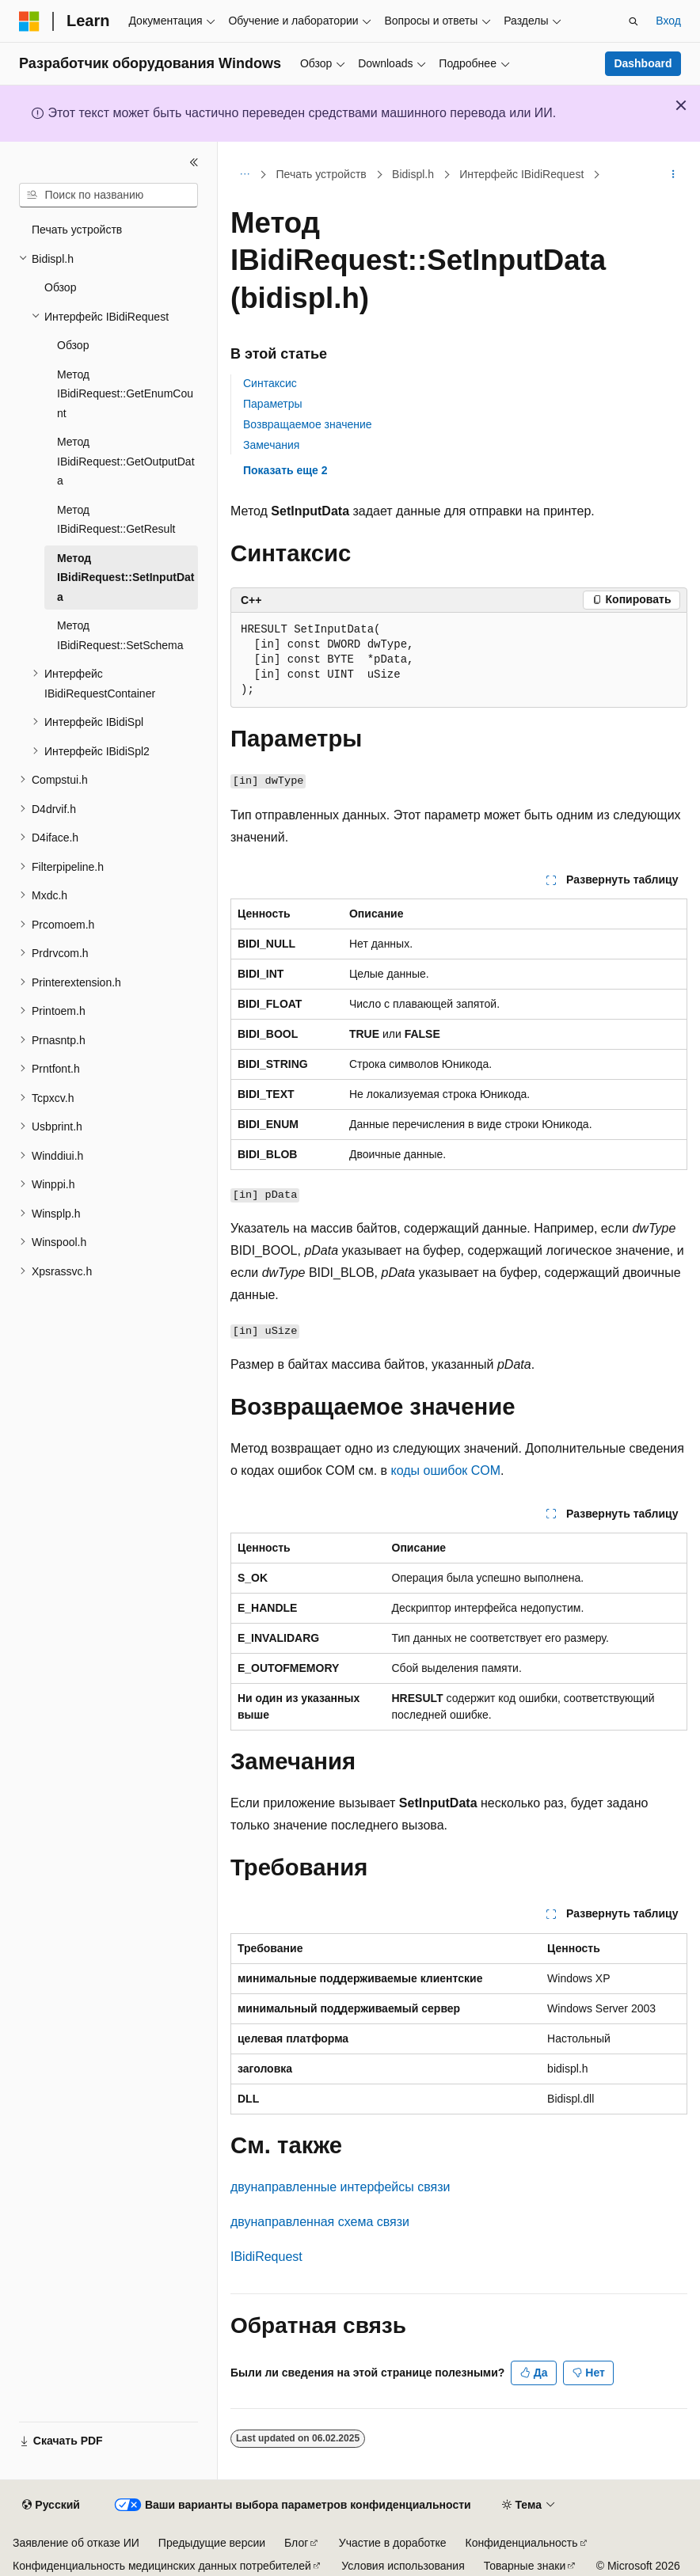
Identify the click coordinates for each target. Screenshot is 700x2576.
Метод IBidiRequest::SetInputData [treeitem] (125, 577)
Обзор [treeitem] (60, 287)
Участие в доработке (393, 2542)
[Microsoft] (29, 21)
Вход (668, 20)
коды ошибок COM (446, 1470)
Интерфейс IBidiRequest (521, 174)
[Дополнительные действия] (673, 175)
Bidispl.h (413, 174)
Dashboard (642, 63)
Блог (296, 2542)
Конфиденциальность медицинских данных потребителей (162, 2565)
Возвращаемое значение (307, 424)
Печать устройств (321, 174)
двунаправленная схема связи (319, 2221)
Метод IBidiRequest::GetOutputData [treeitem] (126, 461)
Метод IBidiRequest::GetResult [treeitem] (116, 519)
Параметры (272, 403)
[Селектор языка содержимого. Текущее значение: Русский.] (51, 2505)
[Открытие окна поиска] (633, 21)
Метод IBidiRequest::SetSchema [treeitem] (120, 635)
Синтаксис (270, 383)
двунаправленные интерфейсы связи (340, 2187)
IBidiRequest (266, 2256)
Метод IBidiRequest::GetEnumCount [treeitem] (125, 394)
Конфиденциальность (522, 2542)
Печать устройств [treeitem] (77, 229)
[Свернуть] (194, 162)
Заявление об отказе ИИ (76, 2542)
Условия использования (402, 2565)
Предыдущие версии (211, 2542)
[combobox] (108, 195)
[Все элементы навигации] (244, 175)
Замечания (271, 445)
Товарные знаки (524, 2565)
